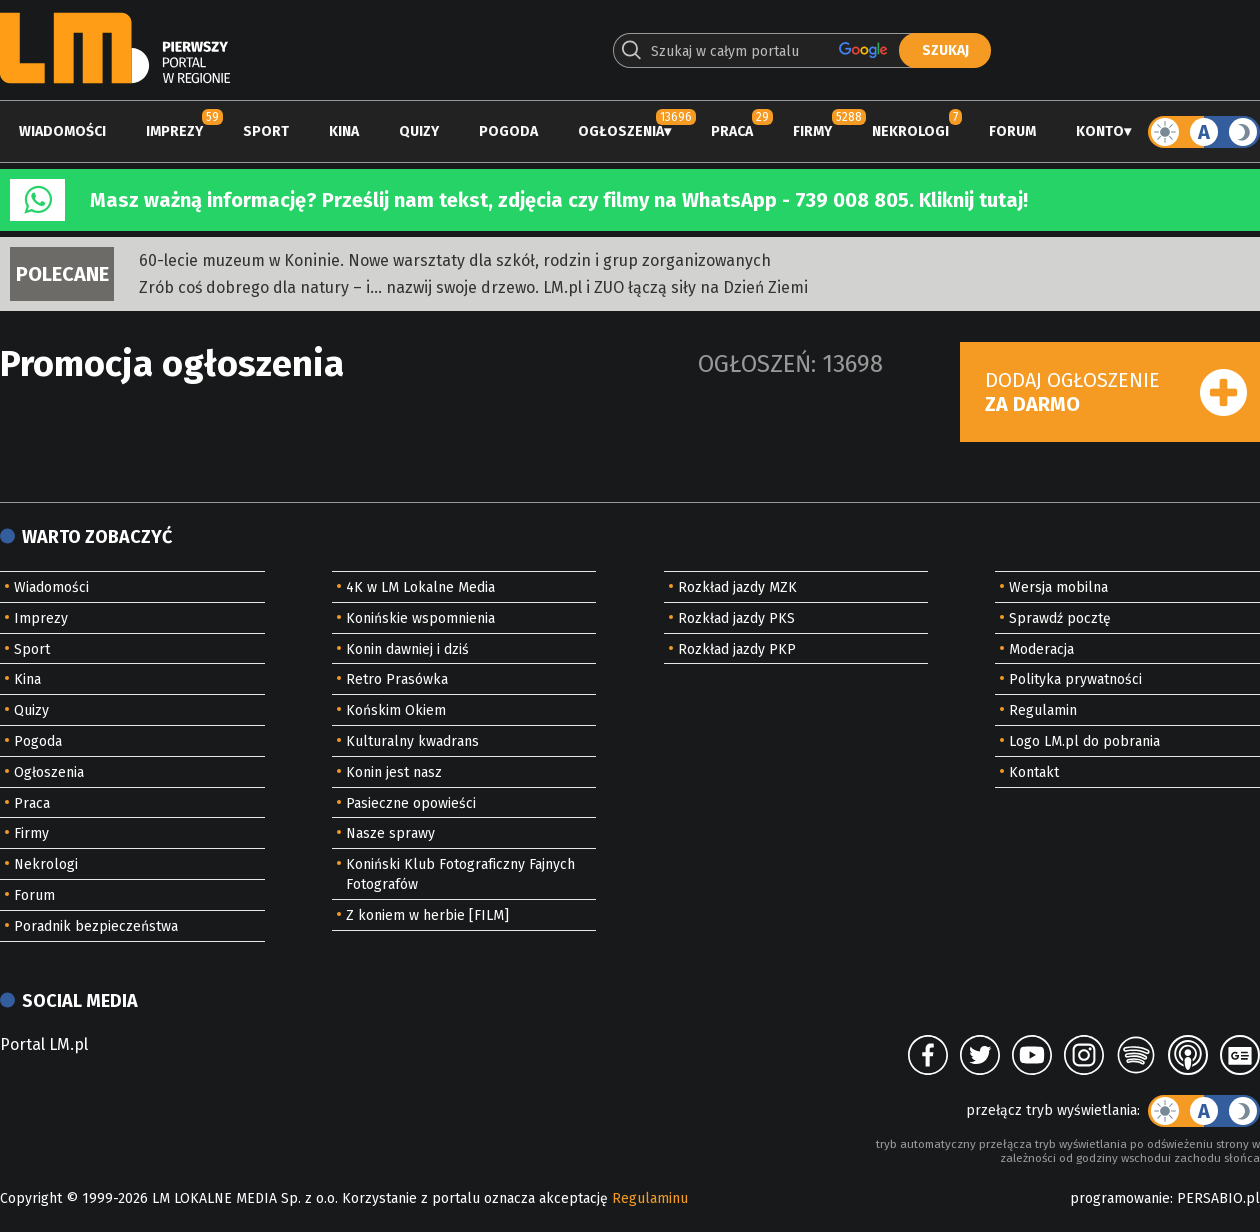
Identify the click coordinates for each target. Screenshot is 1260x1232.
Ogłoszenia (621, 131)
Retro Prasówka (397, 679)
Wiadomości (62, 131)
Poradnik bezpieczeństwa (96, 926)
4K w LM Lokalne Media (420, 587)
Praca (732, 131)
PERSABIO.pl (1218, 1198)
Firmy (812, 131)
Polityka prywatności (1075, 679)
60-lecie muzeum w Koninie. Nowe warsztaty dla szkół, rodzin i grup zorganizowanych (455, 260)
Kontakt (1034, 772)
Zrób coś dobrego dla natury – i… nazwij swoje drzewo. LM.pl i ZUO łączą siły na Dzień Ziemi (473, 287)
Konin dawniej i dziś (407, 649)
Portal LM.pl (44, 1044)
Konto (1100, 131)
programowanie (1120, 1198)
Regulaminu (650, 1198)
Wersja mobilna (1058, 587)
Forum (1012, 131)
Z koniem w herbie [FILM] (427, 915)
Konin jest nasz (394, 772)
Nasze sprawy (390, 833)
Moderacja (1041, 649)
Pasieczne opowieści (411, 803)
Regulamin (1043, 710)
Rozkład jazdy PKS (736, 618)
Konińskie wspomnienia (420, 618)
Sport (266, 131)
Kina (344, 131)
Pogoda (508, 131)
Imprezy (174, 131)
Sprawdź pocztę (1060, 618)
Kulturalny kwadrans (412, 741)
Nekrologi (910, 131)
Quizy (419, 131)
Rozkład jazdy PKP (737, 649)
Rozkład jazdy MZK (737, 587)
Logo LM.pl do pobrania (1084, 741)
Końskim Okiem (396, 710)
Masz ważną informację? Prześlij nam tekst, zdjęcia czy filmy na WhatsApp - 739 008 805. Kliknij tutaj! (559, 200)
